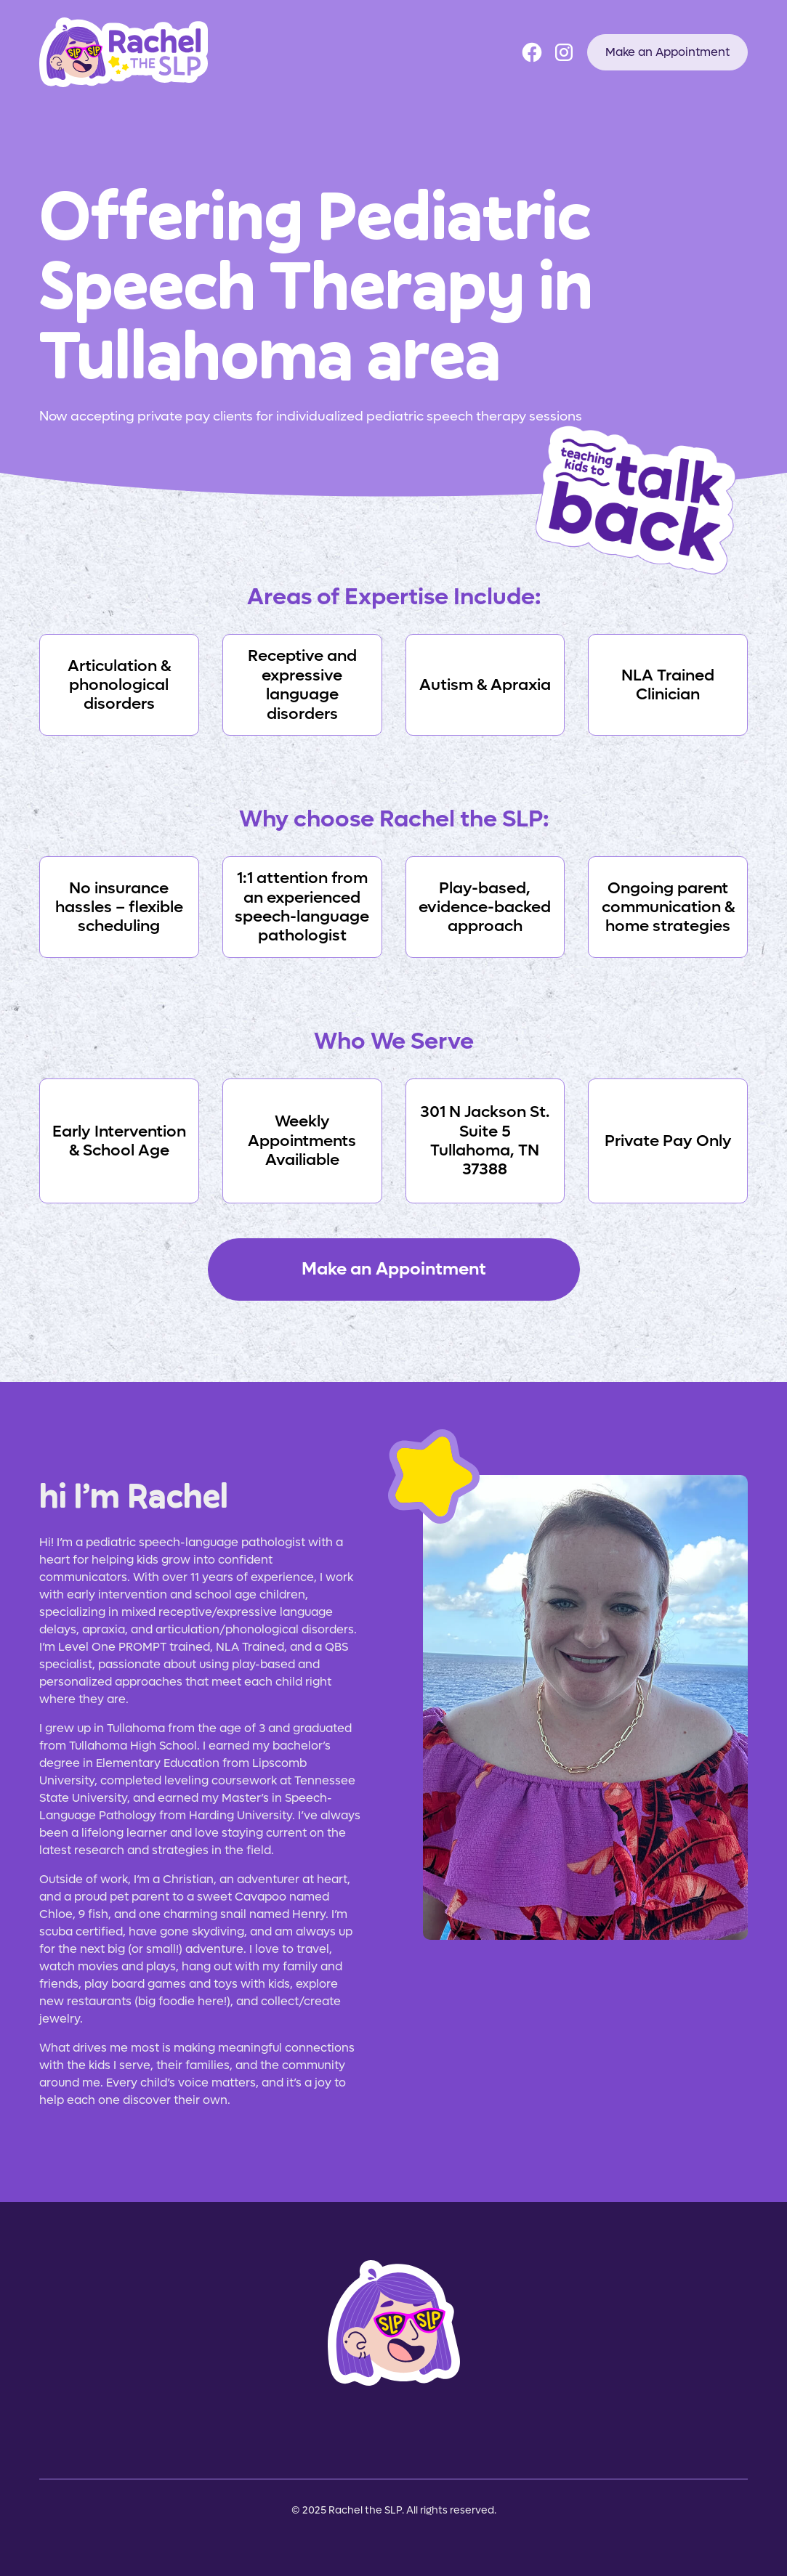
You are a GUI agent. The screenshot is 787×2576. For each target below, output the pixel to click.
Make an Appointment (667, 52)
